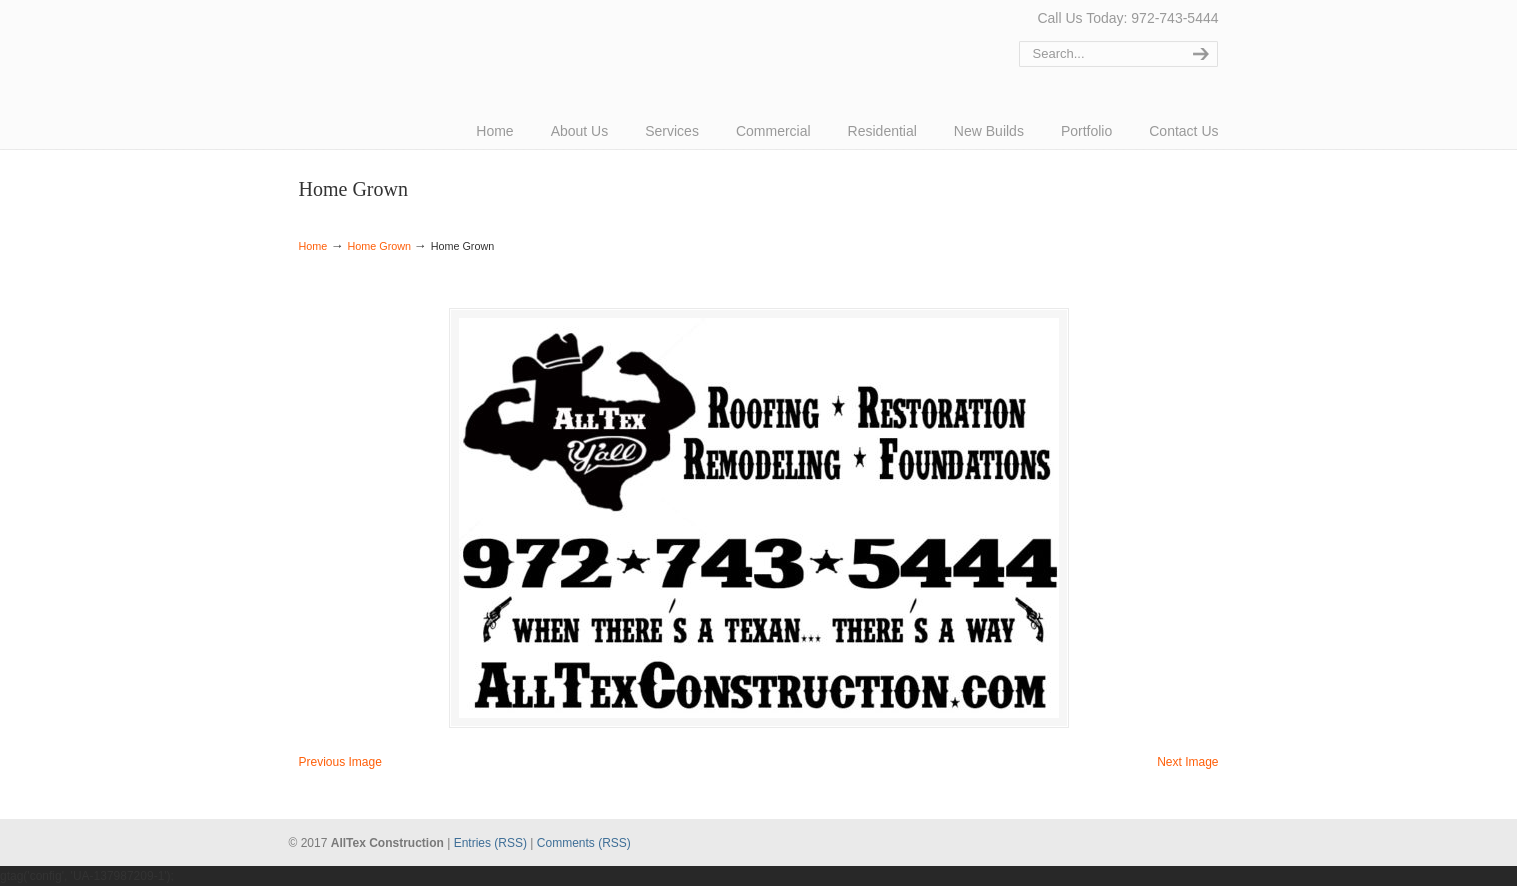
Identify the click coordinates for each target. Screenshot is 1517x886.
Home (313, 246)
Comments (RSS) (584, 843)
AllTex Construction (374, 42)
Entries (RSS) (490, 843)
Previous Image (340, 762)
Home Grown (379, 246)
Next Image (1187, 762)
